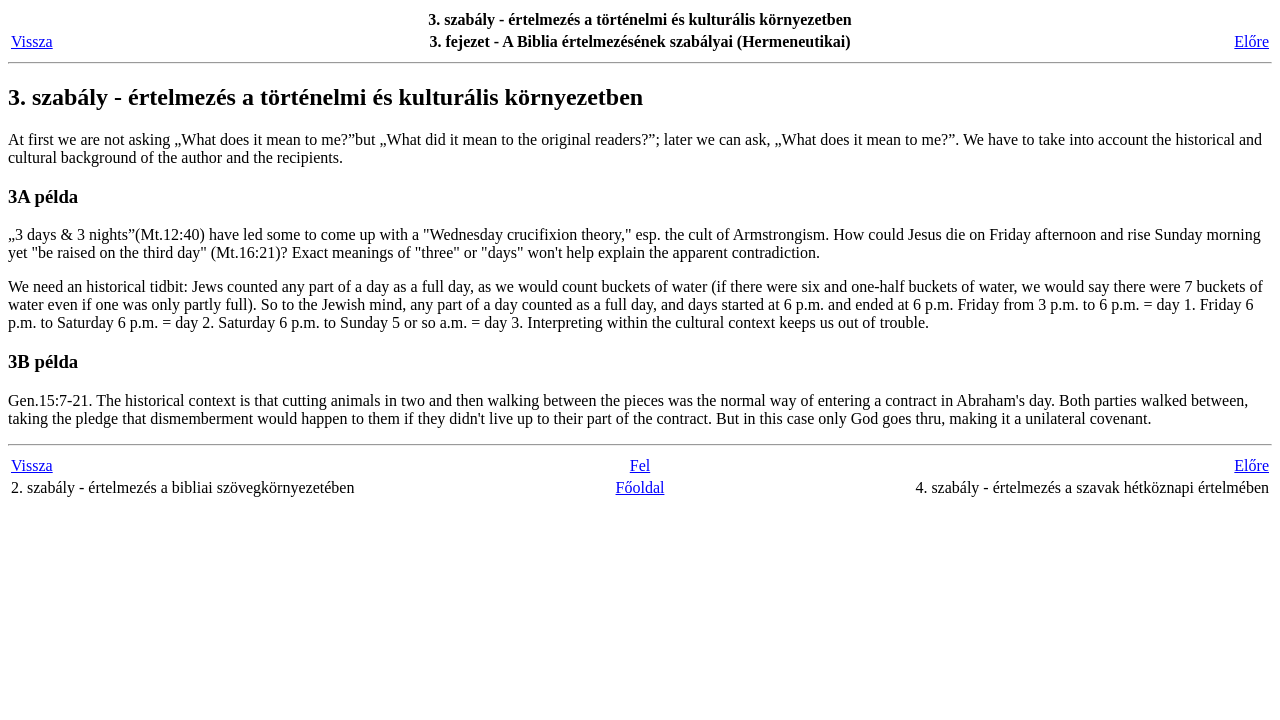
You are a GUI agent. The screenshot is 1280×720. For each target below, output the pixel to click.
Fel (640, 465)
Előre (1251, 41)
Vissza (32, 41)
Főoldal (640, 487)
